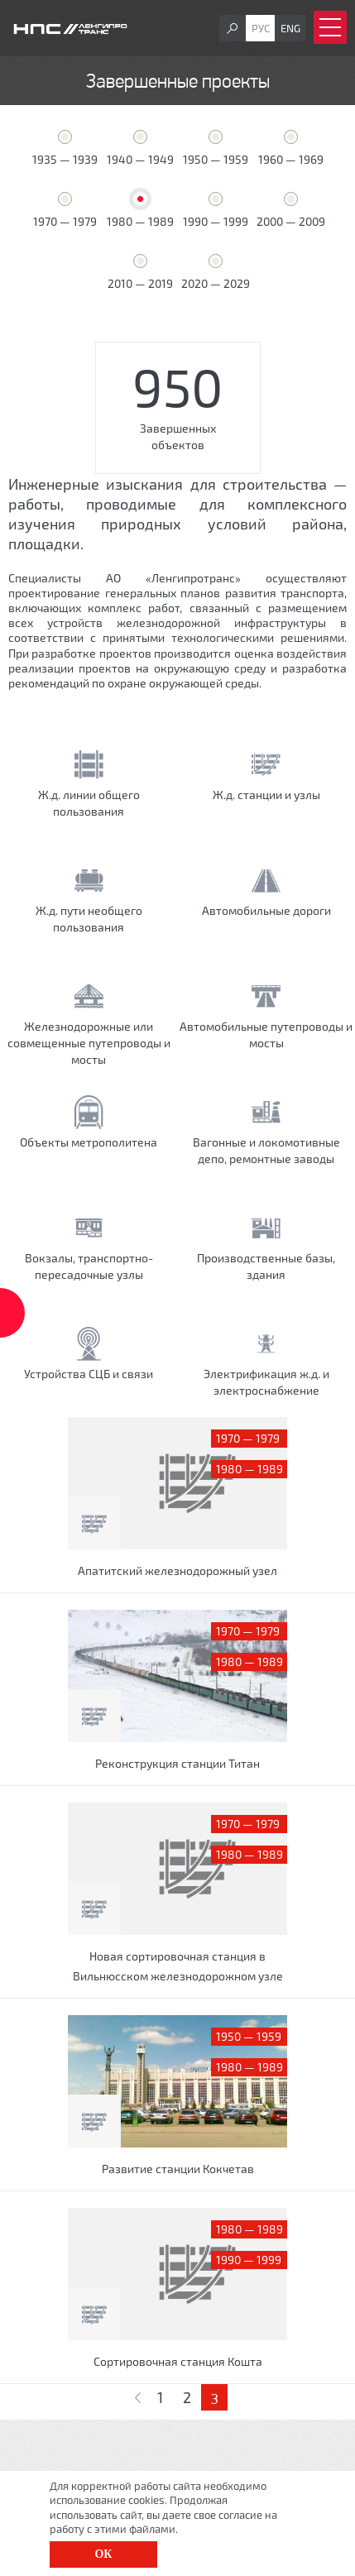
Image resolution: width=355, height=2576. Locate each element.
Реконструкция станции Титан (177, 1763)
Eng (290, 28)
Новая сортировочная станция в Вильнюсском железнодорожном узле (178, 1966)
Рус (261, 28)
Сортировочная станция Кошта (178, 2361)
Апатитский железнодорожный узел (177, 1570)
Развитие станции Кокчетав (178, 2169)
